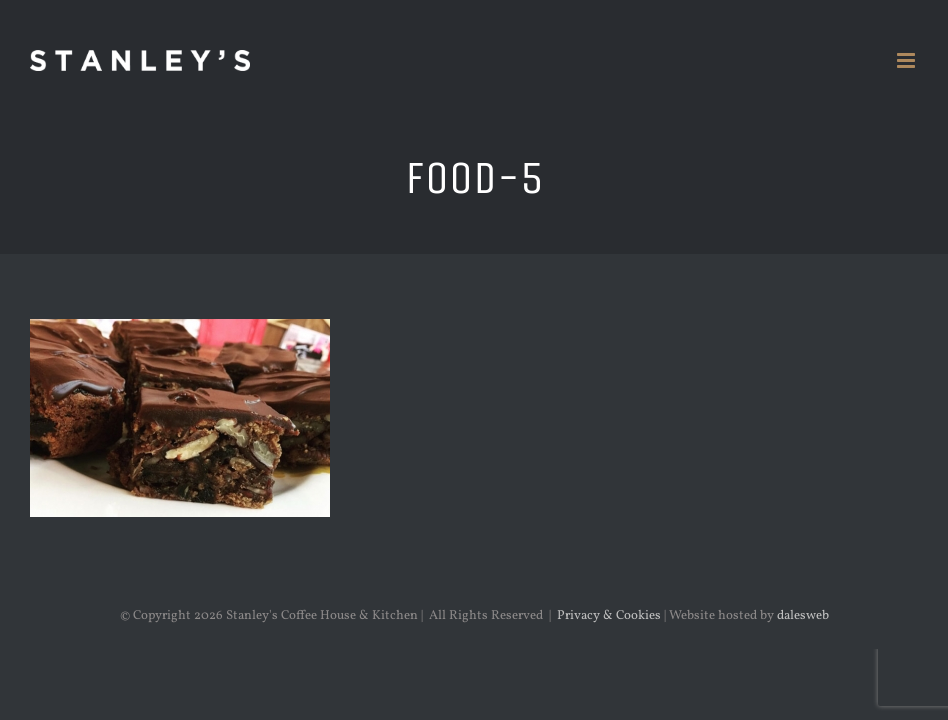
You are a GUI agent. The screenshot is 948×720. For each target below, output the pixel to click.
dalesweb (803, 616)
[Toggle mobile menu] (907, 60)
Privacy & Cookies (609, 616)
